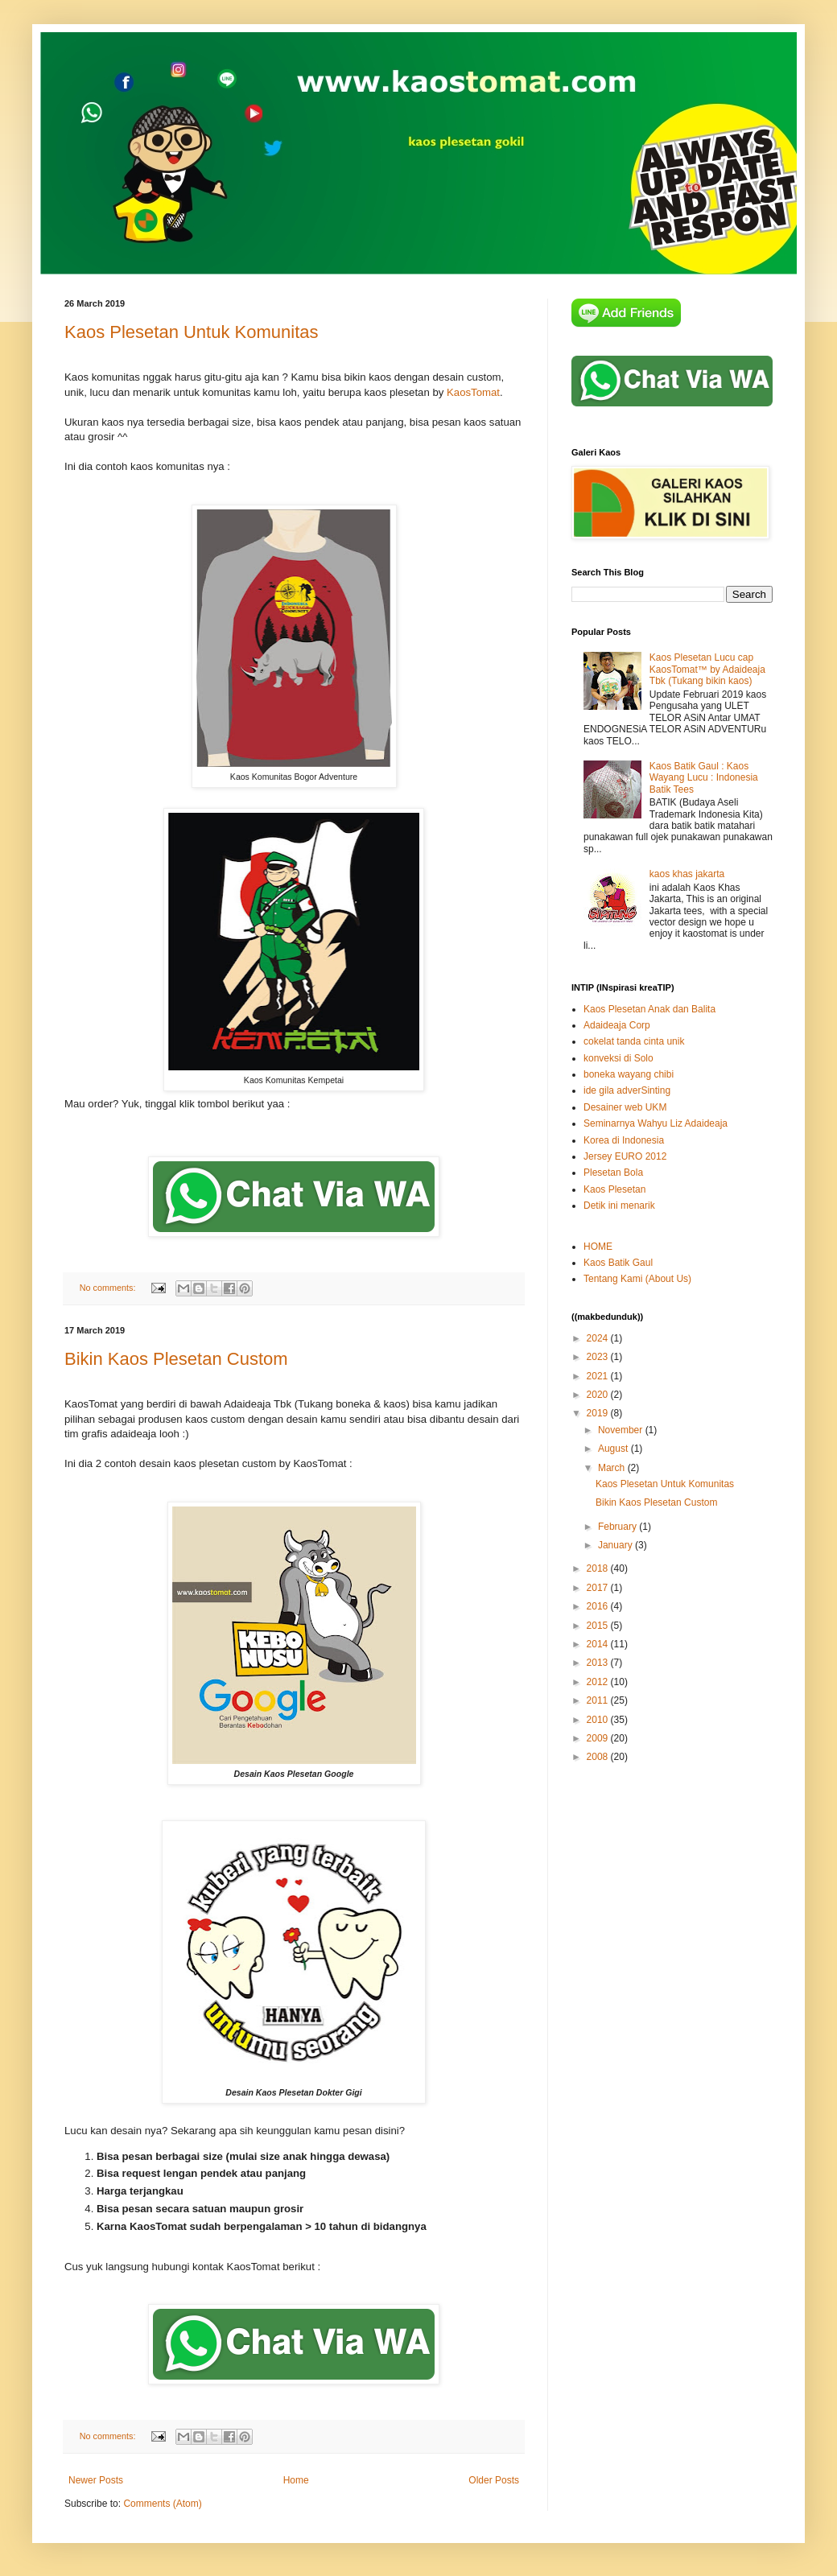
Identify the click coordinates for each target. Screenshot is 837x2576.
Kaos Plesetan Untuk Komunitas (191, 332)
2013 (599, 1662)
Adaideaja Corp (616, 1025)
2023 (599, 1356)
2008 (599, 1756)
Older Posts (493, 2480)
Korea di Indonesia (623, 1140)
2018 (599, 1568)
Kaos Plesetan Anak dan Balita (649, 1009)
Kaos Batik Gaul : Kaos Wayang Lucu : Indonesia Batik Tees (703, 777)
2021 (599, 1376)
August (614, 1448)
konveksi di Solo (618, 1058)
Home (296, 2480)
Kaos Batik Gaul (618, 1262)
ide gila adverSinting (626, 1090)
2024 (599, 1338)
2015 (599, 1625)
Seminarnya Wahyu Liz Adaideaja (655, 1123)
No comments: (109, 1287)
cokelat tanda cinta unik (633, 1041)
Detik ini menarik (619, 1205)
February (618, 1526)
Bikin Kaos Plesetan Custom (176, 1359)
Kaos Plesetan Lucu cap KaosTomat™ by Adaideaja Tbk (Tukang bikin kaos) (707, 669)
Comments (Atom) (162, 2503)
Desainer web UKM (624, 1107)
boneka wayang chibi (628, 1074)
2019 (599, 1413)
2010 (599, 1719)
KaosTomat (473, 392)
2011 (599, 1700)
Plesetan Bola (613, 1172)
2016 (599, 1606)
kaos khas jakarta (686, 874)
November (621, 1430)
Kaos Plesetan (614, 1189)
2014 (599, 1644)
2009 (599, 1738)
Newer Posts (95, 2480)
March (613, 1467)
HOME (597, 1246)
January (616, 1545)
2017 (599, 1587)
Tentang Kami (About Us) (637, 1278)
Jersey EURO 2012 (624, 1156)
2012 (599, 1682)
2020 (599, 1394)
